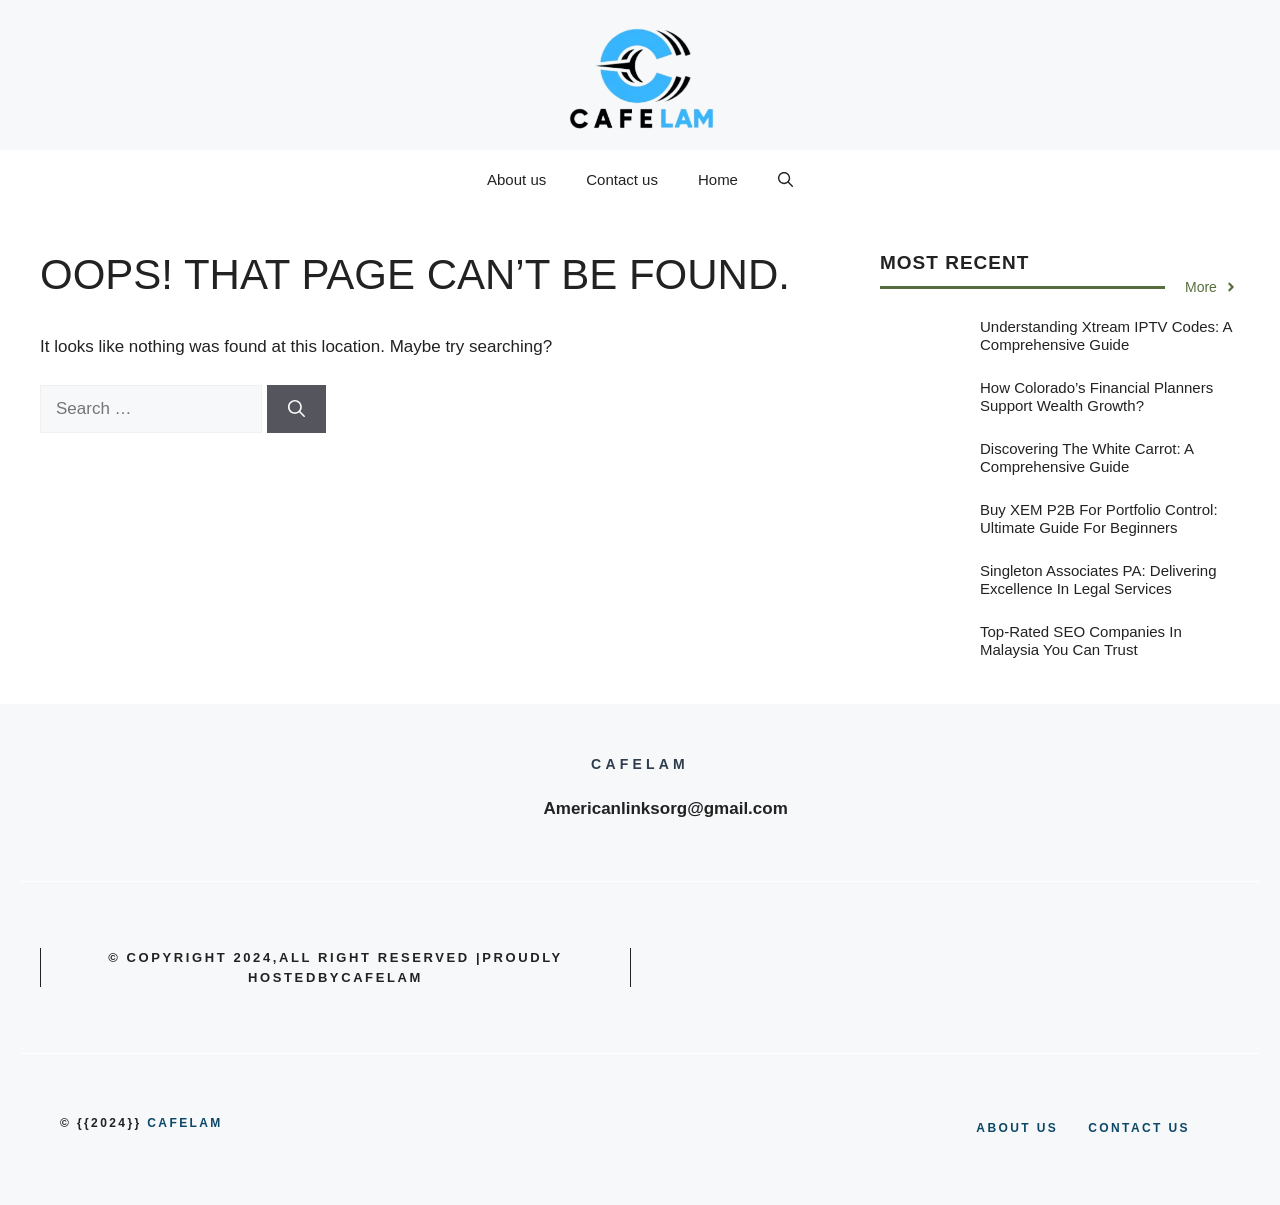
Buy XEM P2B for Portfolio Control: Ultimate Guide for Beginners (1099, 518)
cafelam (184, 1123)
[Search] (296, 409)
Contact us (622, 179)
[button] (785, 180)
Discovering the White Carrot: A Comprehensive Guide (1086, 457)
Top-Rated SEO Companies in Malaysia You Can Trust (1081, 640)
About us (516, 179)
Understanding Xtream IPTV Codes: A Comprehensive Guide (1106, 335)
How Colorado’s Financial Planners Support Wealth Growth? (1096, 396)
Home (718, 179)
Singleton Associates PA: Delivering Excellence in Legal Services (1098, 579)
